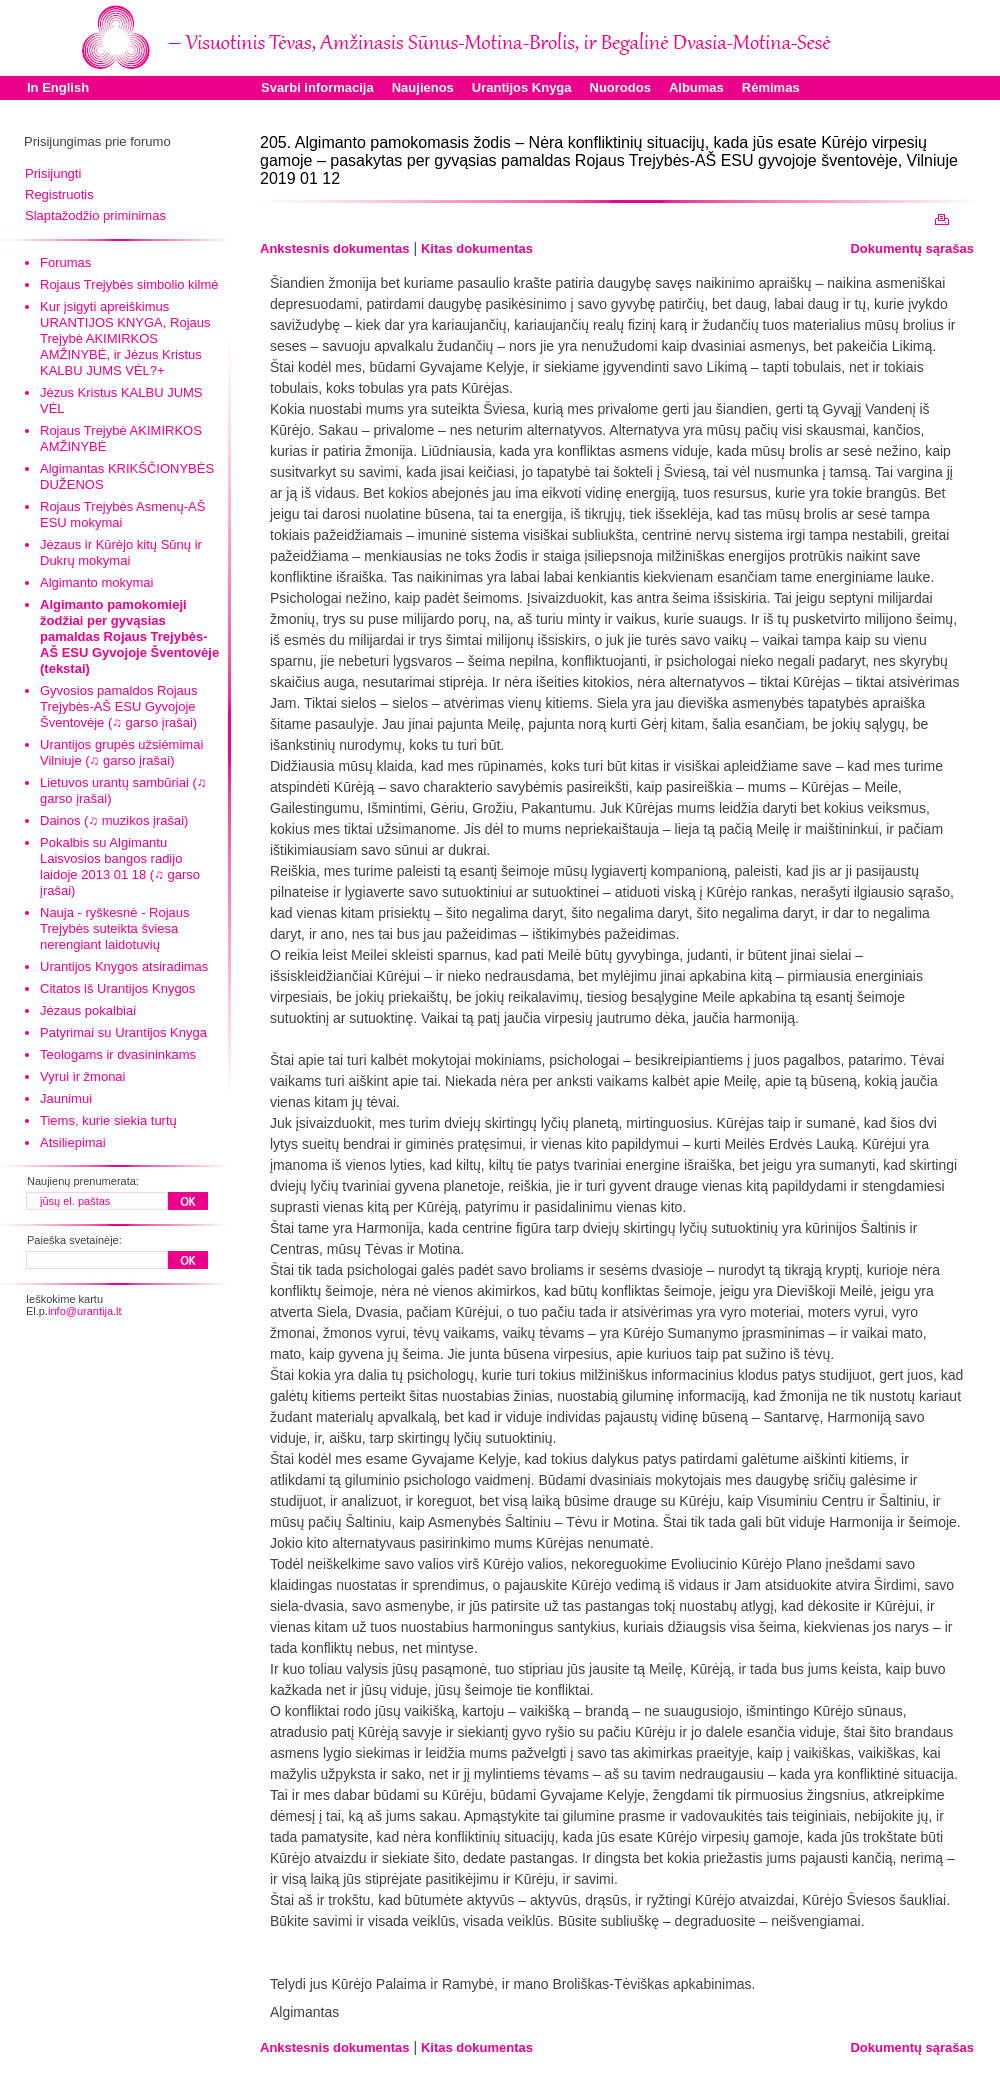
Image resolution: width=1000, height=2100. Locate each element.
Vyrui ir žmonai (82, 1076)
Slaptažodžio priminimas (95, 215)
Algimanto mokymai (96, 582)
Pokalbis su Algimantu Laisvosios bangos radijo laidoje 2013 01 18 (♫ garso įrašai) (120, 866)
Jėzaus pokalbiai (88, 1010)
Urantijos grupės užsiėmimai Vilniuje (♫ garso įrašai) (121, 752)
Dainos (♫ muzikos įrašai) (114, 820)
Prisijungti (53, 173)
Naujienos (423, 87)
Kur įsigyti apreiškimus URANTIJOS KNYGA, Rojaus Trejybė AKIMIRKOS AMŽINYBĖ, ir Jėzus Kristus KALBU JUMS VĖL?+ (125, 338)
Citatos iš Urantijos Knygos (117, 988)
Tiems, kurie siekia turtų (108, 1120)
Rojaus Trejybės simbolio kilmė (129, 284)
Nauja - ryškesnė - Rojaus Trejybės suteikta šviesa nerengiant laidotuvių (115, 928)
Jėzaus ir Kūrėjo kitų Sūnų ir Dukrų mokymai (121, 552)
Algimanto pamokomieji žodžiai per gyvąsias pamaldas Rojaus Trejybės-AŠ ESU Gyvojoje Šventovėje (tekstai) (129, 636)
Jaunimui (66, 1098)
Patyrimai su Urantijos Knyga (123, 1032)
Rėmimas (771, 87)
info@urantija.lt (85, 1311)
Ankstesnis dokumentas (335, 248)
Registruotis (59, 194)
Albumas (696, 87)
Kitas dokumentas (477, 248)
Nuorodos (620, 87)
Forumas (65, 262)
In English (58, 87)
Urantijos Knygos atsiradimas (124, 966)
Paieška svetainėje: (74, 1240)
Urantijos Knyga (522, 87)
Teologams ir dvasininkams (118, 1054)
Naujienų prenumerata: (83, 1181)
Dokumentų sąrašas (912, 248)
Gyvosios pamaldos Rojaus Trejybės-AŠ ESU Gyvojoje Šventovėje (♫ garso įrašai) (119, 706)
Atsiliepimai (73, 1142)
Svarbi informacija (317, 87)
